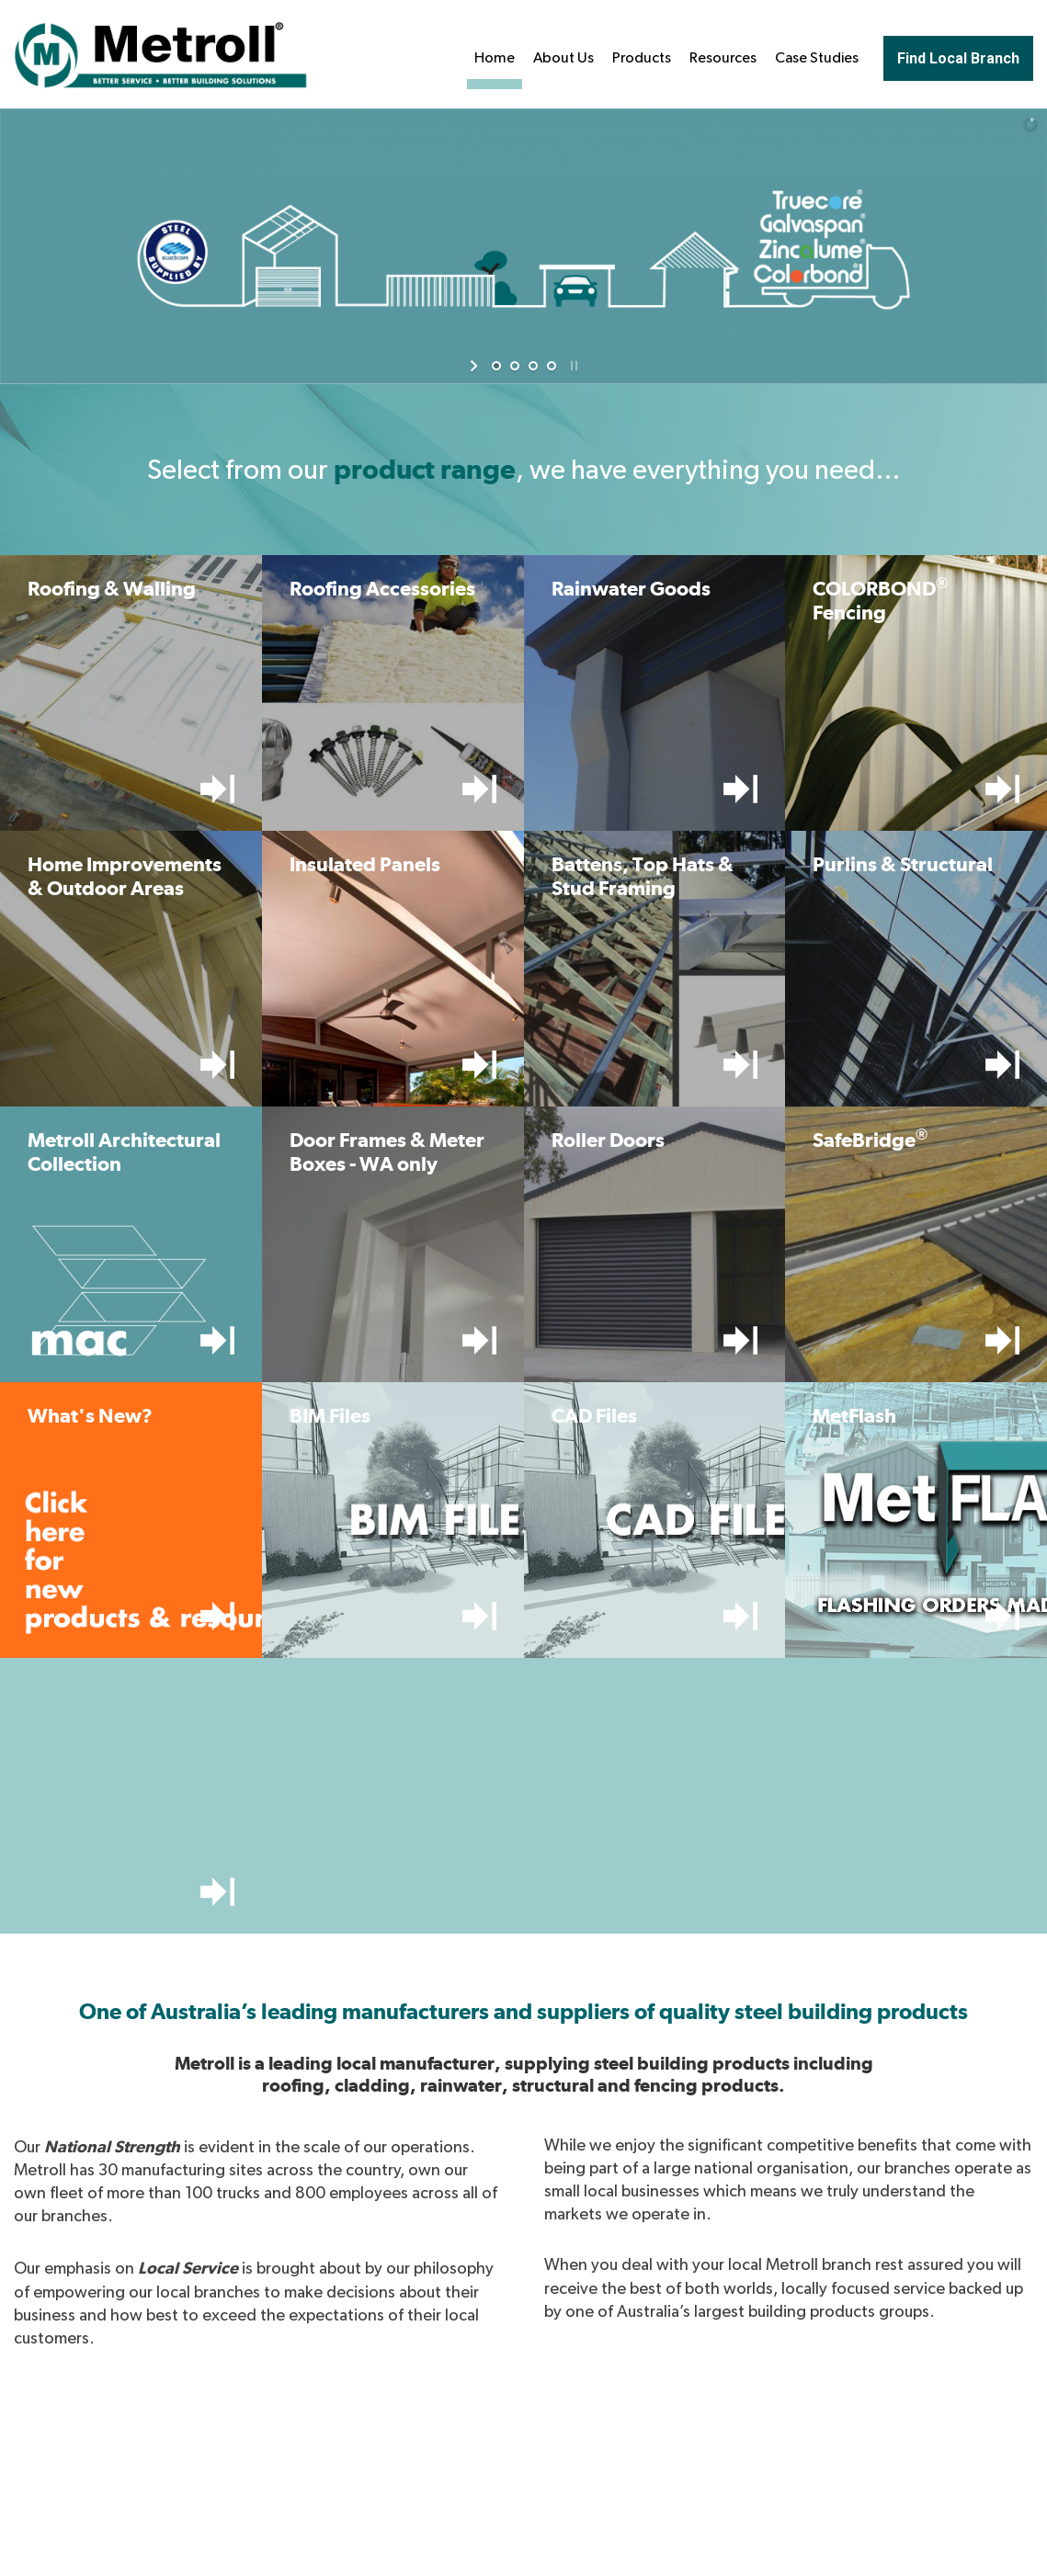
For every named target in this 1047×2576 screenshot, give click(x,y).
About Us (563, 58)
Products (641, 58)
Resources (723, 58)
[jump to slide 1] (496, 366)
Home (494, 58)
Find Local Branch (958, 58)
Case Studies (817, 58)
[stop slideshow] (572, 366)
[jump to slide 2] (515, 366)
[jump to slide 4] (551, 366)
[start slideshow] (475, 366)
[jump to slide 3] (533, 366)
